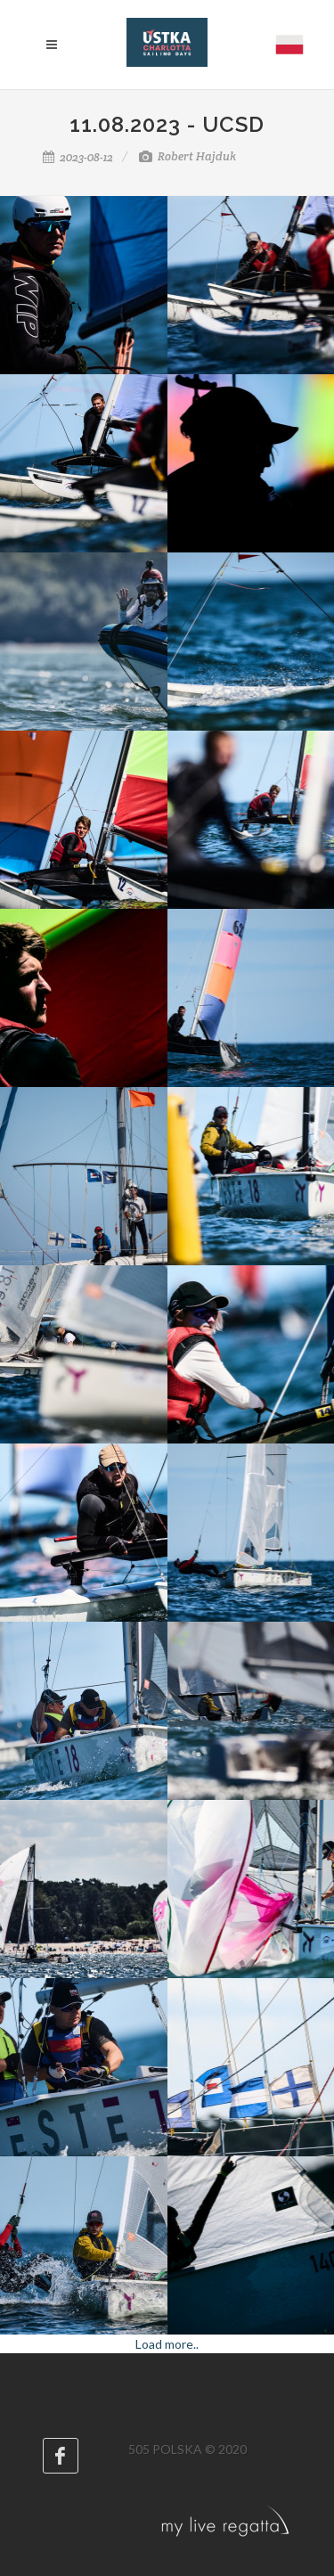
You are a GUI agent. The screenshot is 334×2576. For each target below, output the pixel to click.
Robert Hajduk (187, 156)
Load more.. (167, 2343)
